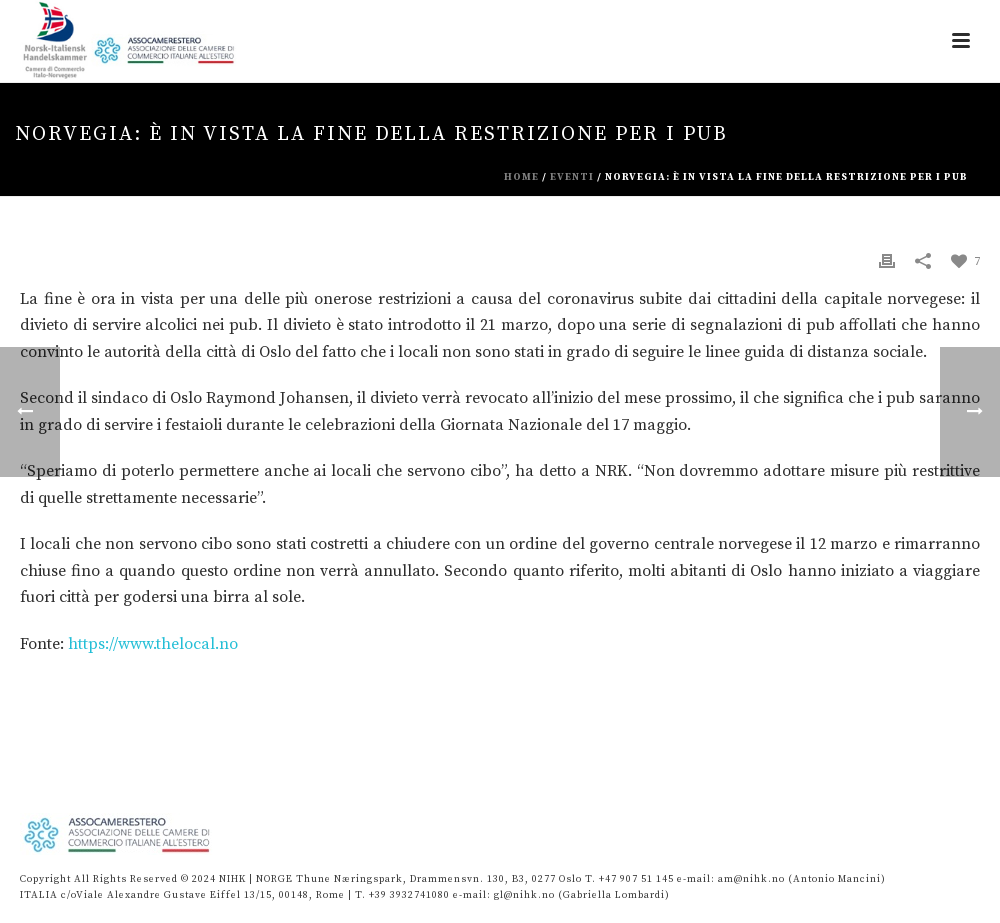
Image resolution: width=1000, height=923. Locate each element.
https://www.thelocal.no (153, 644)
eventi (572, 177)
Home (521, 177)
